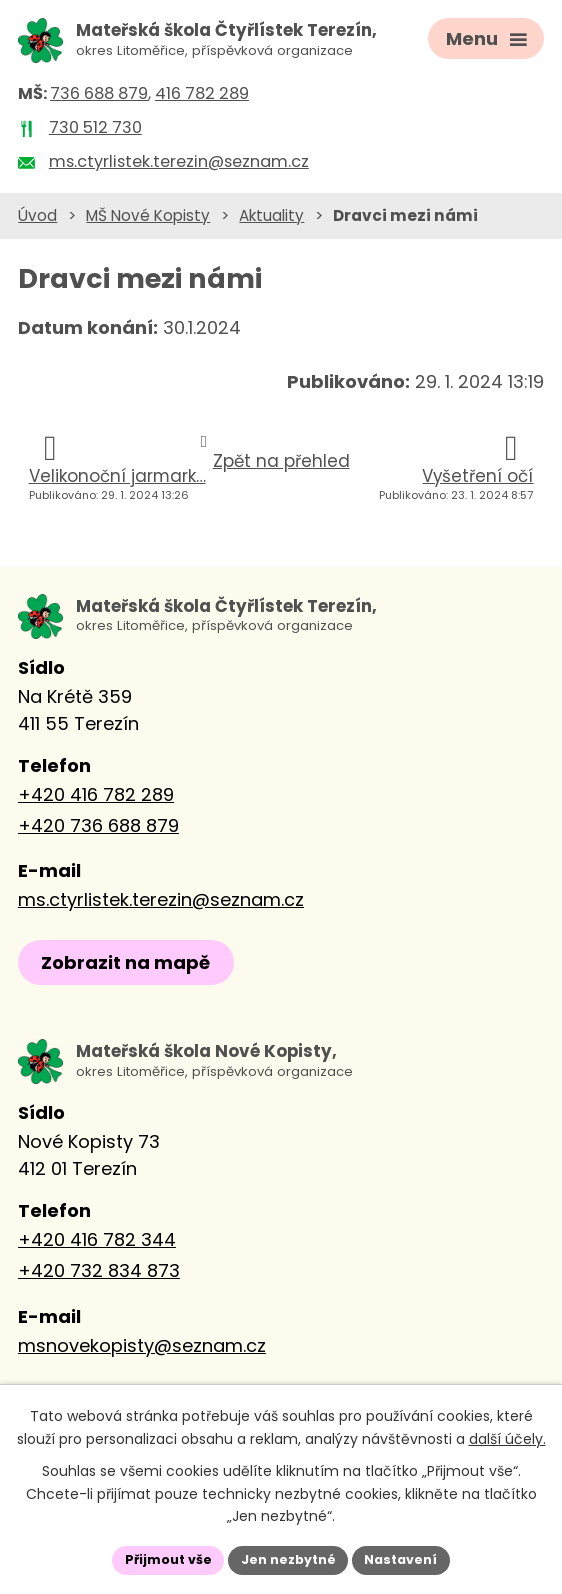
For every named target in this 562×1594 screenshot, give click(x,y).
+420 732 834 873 (99, 1273)
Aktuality (271, 216)
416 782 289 (202, 94)
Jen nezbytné (288, 1558)
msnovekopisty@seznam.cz (142, 1348)
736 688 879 (99, 94)
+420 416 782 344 (97, 1243)
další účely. (507, 1435)
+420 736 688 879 (98, 827)
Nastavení (413, 1558)
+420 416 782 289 (96, 796)
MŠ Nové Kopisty (148, 216)
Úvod (37, 216)
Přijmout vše (156, 1558)
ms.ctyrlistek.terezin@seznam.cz (161, 901)
